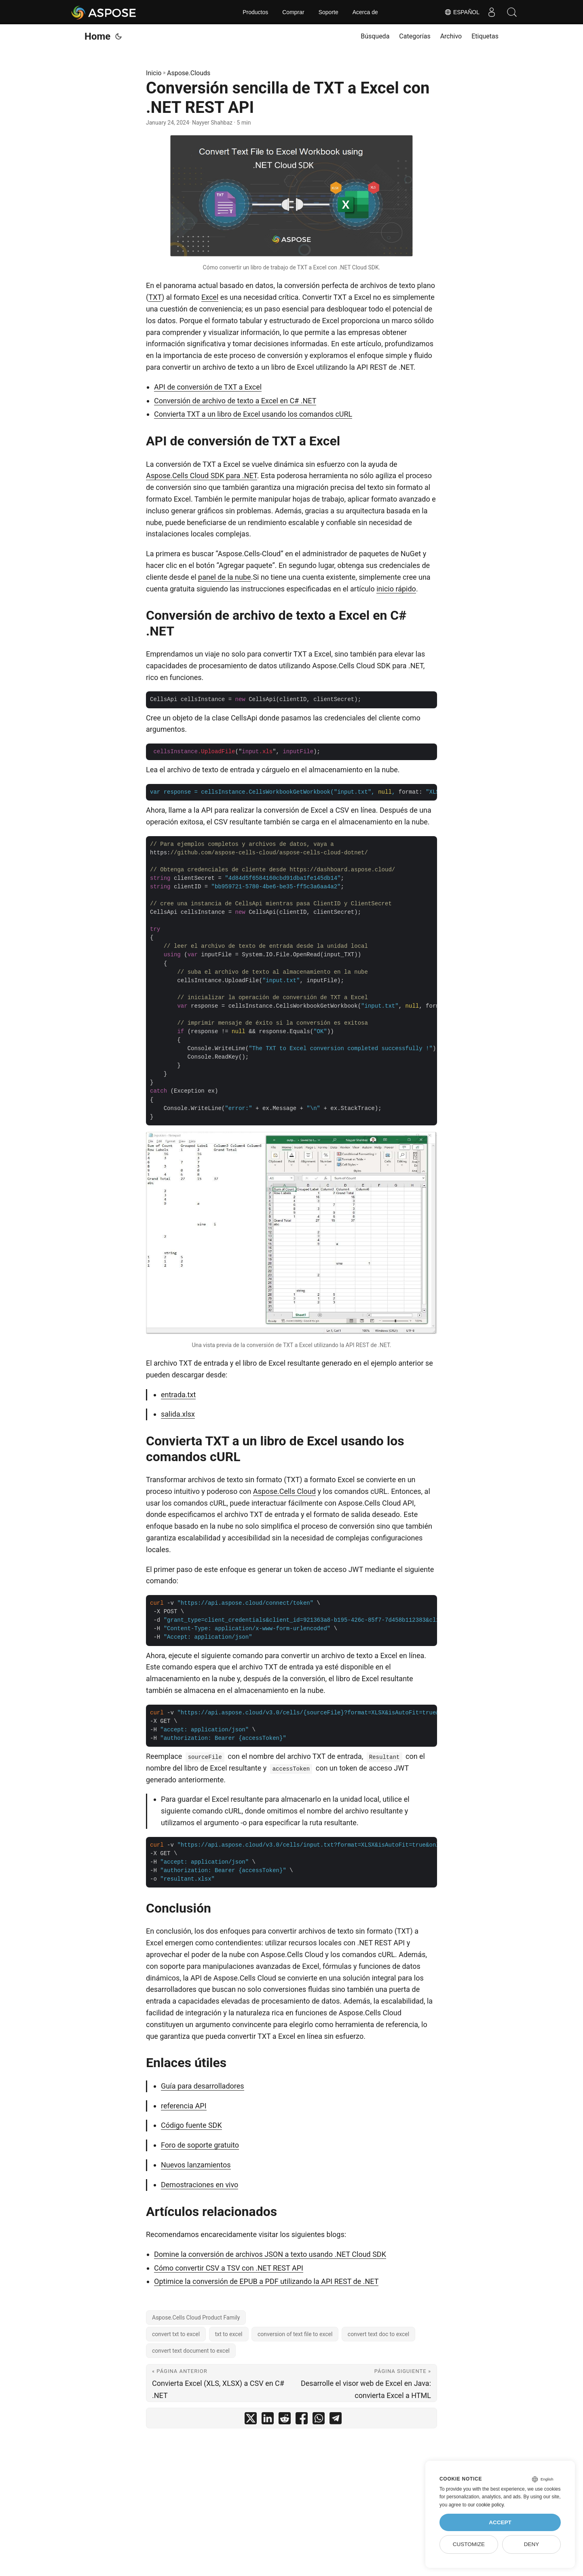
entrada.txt (178, 1394)
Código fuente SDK (191, 2125)
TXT (155, 297)
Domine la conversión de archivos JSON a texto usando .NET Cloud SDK (270, 2254)
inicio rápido (396, 589)
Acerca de (365, 12)
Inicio (153, 73)
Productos (255, 12)
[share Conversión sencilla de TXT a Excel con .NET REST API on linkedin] (268, 2420)
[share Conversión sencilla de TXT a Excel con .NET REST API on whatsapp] (319, 2420)
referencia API (184, 2105)
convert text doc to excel (378, 2334)
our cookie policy (486, 2505)
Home (97, 36)
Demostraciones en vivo (199, 2184)
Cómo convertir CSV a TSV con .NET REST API (228, 2268)
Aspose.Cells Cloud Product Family (196, 2317)
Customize (469, 2544)
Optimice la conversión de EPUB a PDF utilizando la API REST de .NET (266, 2281)
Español (461, 12)
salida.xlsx (178, 1414)
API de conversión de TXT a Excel (208, 387)
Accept (500, 2522)
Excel (209, 297)
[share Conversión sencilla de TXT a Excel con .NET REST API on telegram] (336, 2420)
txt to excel (229, 2334)
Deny (531, 2544)
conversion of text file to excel (295, 2334)
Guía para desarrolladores (202, 2086)
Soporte (328, 12)
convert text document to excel (191, 2350)
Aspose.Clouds (188, 73)
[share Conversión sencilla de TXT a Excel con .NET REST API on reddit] (285, 2420)
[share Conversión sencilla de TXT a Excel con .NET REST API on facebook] (302, 2420)
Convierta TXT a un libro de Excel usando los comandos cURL (253, 414)
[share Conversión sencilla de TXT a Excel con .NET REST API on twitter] (251, 2420)
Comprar (293, 12)
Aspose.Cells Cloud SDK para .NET (201, 475)
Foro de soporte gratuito (200, 2145)
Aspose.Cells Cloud (284, 1491)
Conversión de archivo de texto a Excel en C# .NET (235, 400)
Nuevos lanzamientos (196, 2165)
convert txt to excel (176, 2334)
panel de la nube (224, 577)
